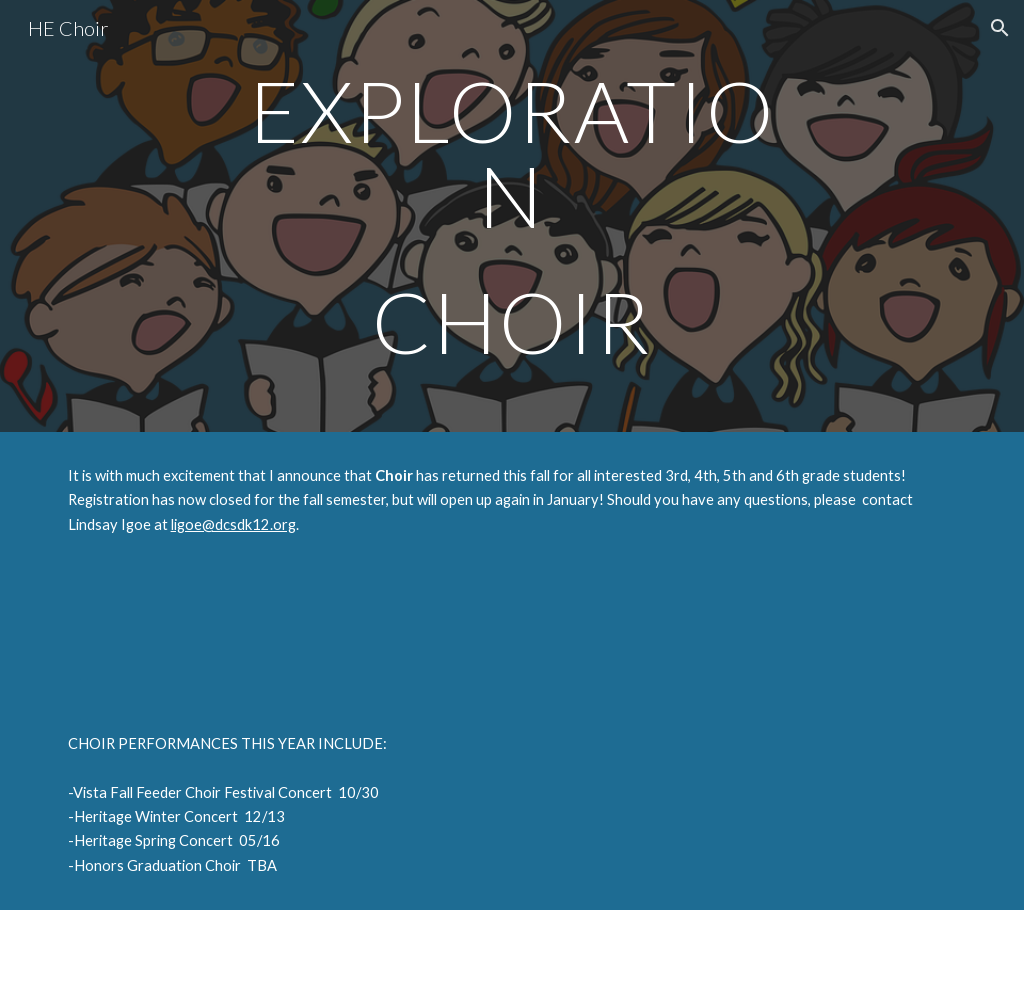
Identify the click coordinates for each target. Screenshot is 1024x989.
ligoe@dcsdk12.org (233, 524)
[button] (1000, 28)
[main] (511, 216)
